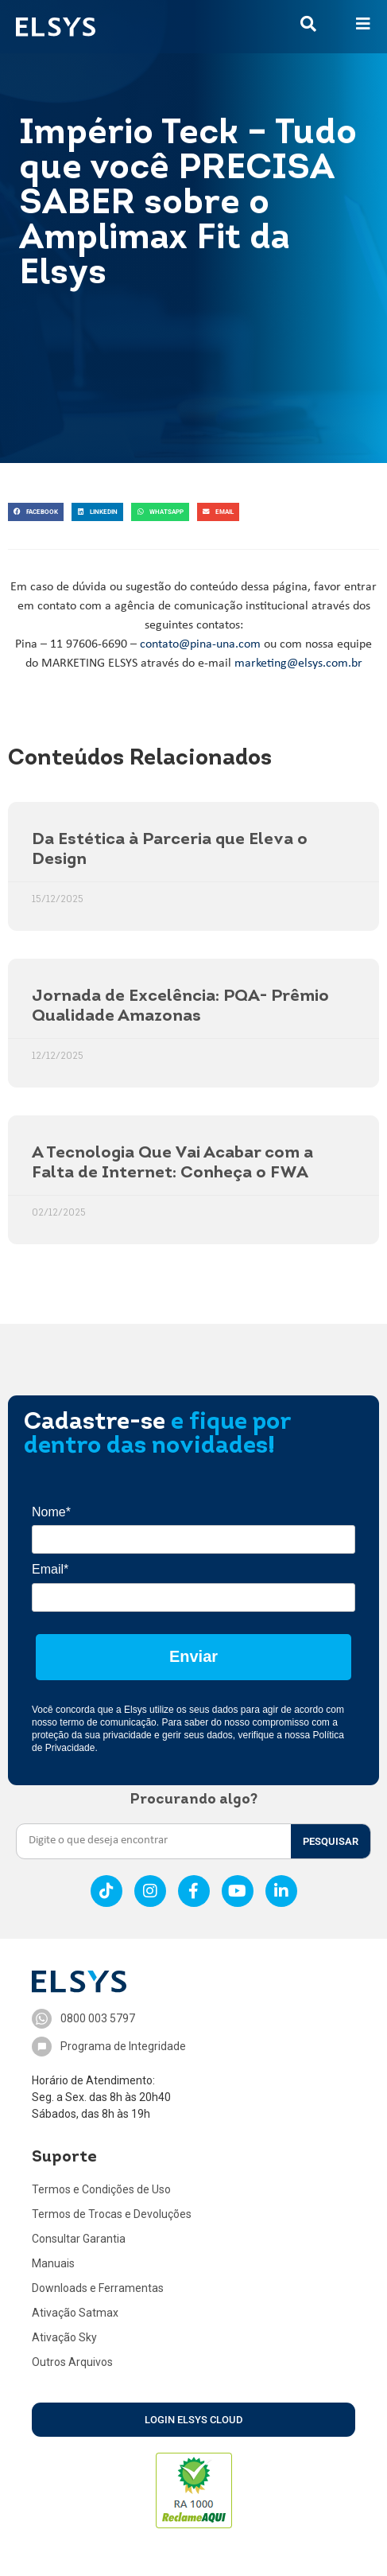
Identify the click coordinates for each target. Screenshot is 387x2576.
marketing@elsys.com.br (298, 663)
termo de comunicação (108, 1722)
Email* (50, 1569)
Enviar (193, 1656)
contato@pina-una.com (200, 644)
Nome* (51, 1512)
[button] (36, 512)
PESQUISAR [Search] (330, 1841)
